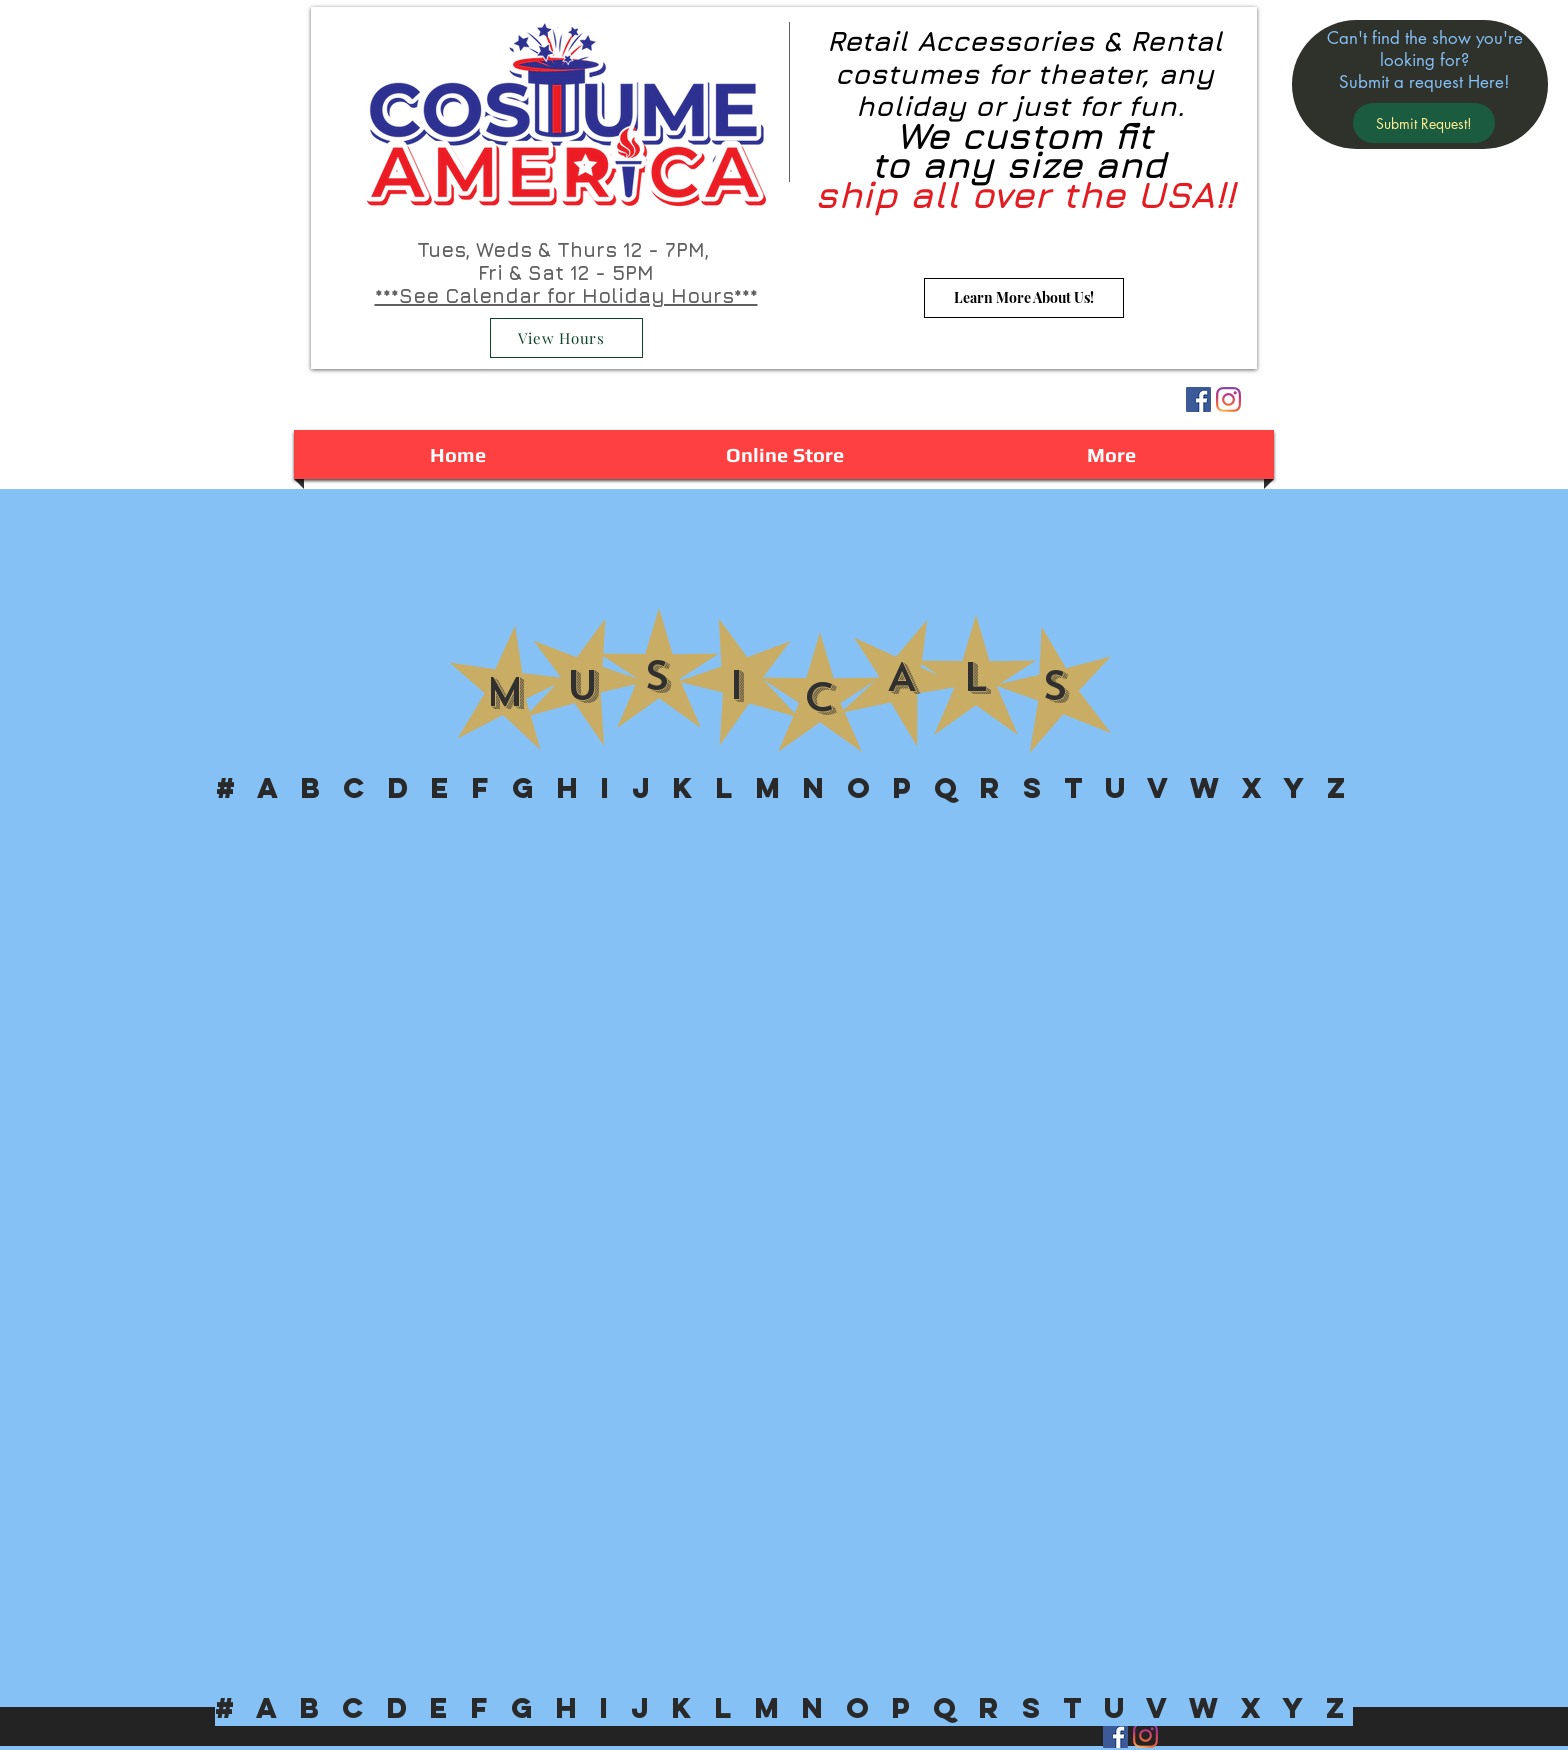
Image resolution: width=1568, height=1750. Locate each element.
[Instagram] (1228, 399)
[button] (1424, 123)
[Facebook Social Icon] (1198, 399)
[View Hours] (566, 338)
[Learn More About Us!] (1024, 298)
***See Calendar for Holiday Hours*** (566, 295)
